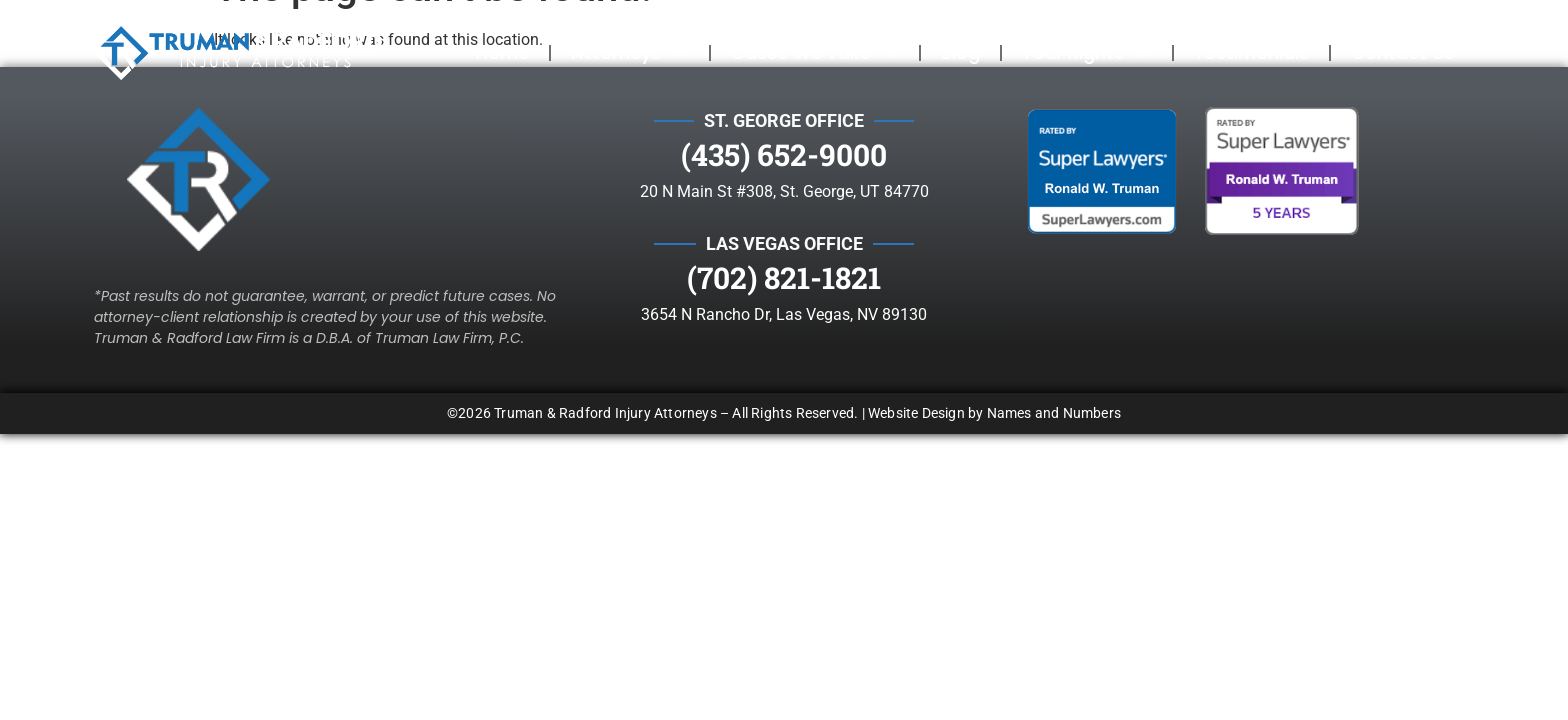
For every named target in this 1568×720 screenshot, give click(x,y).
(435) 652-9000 (784, 154)
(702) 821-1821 (784, 277)
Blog (960, 52)
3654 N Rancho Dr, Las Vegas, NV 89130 (784, 314)
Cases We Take (815, 53)
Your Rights (1087, 53)
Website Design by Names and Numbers (994, 413)
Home (502, 52)
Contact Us (1402, 52)
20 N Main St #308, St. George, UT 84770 (784, 191)
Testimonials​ (1251, 52)
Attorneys (630, 53)
